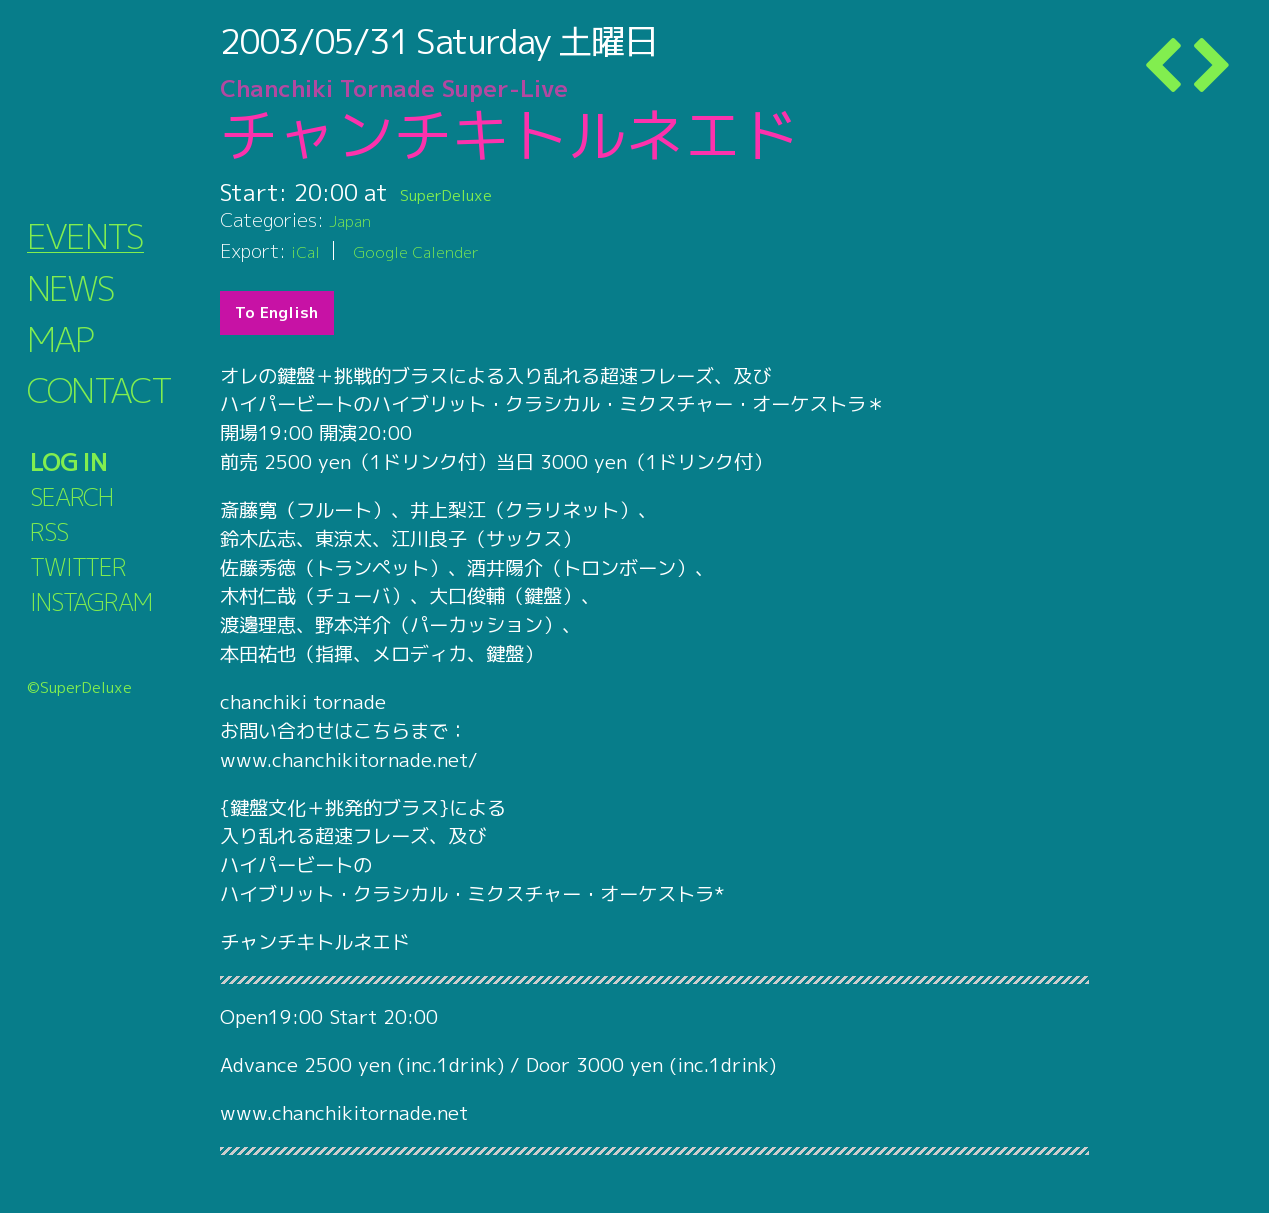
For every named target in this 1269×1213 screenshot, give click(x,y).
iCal (308, 250)
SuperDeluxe (468, 192)
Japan (354, 219)
